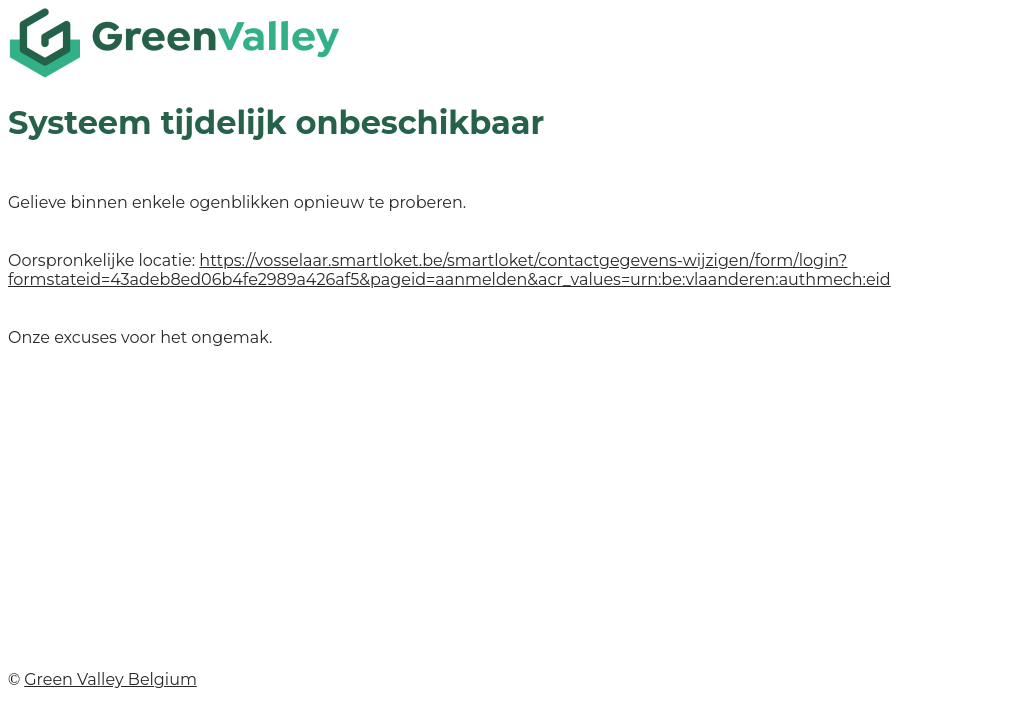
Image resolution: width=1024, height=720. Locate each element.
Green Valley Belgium (110, 679)
